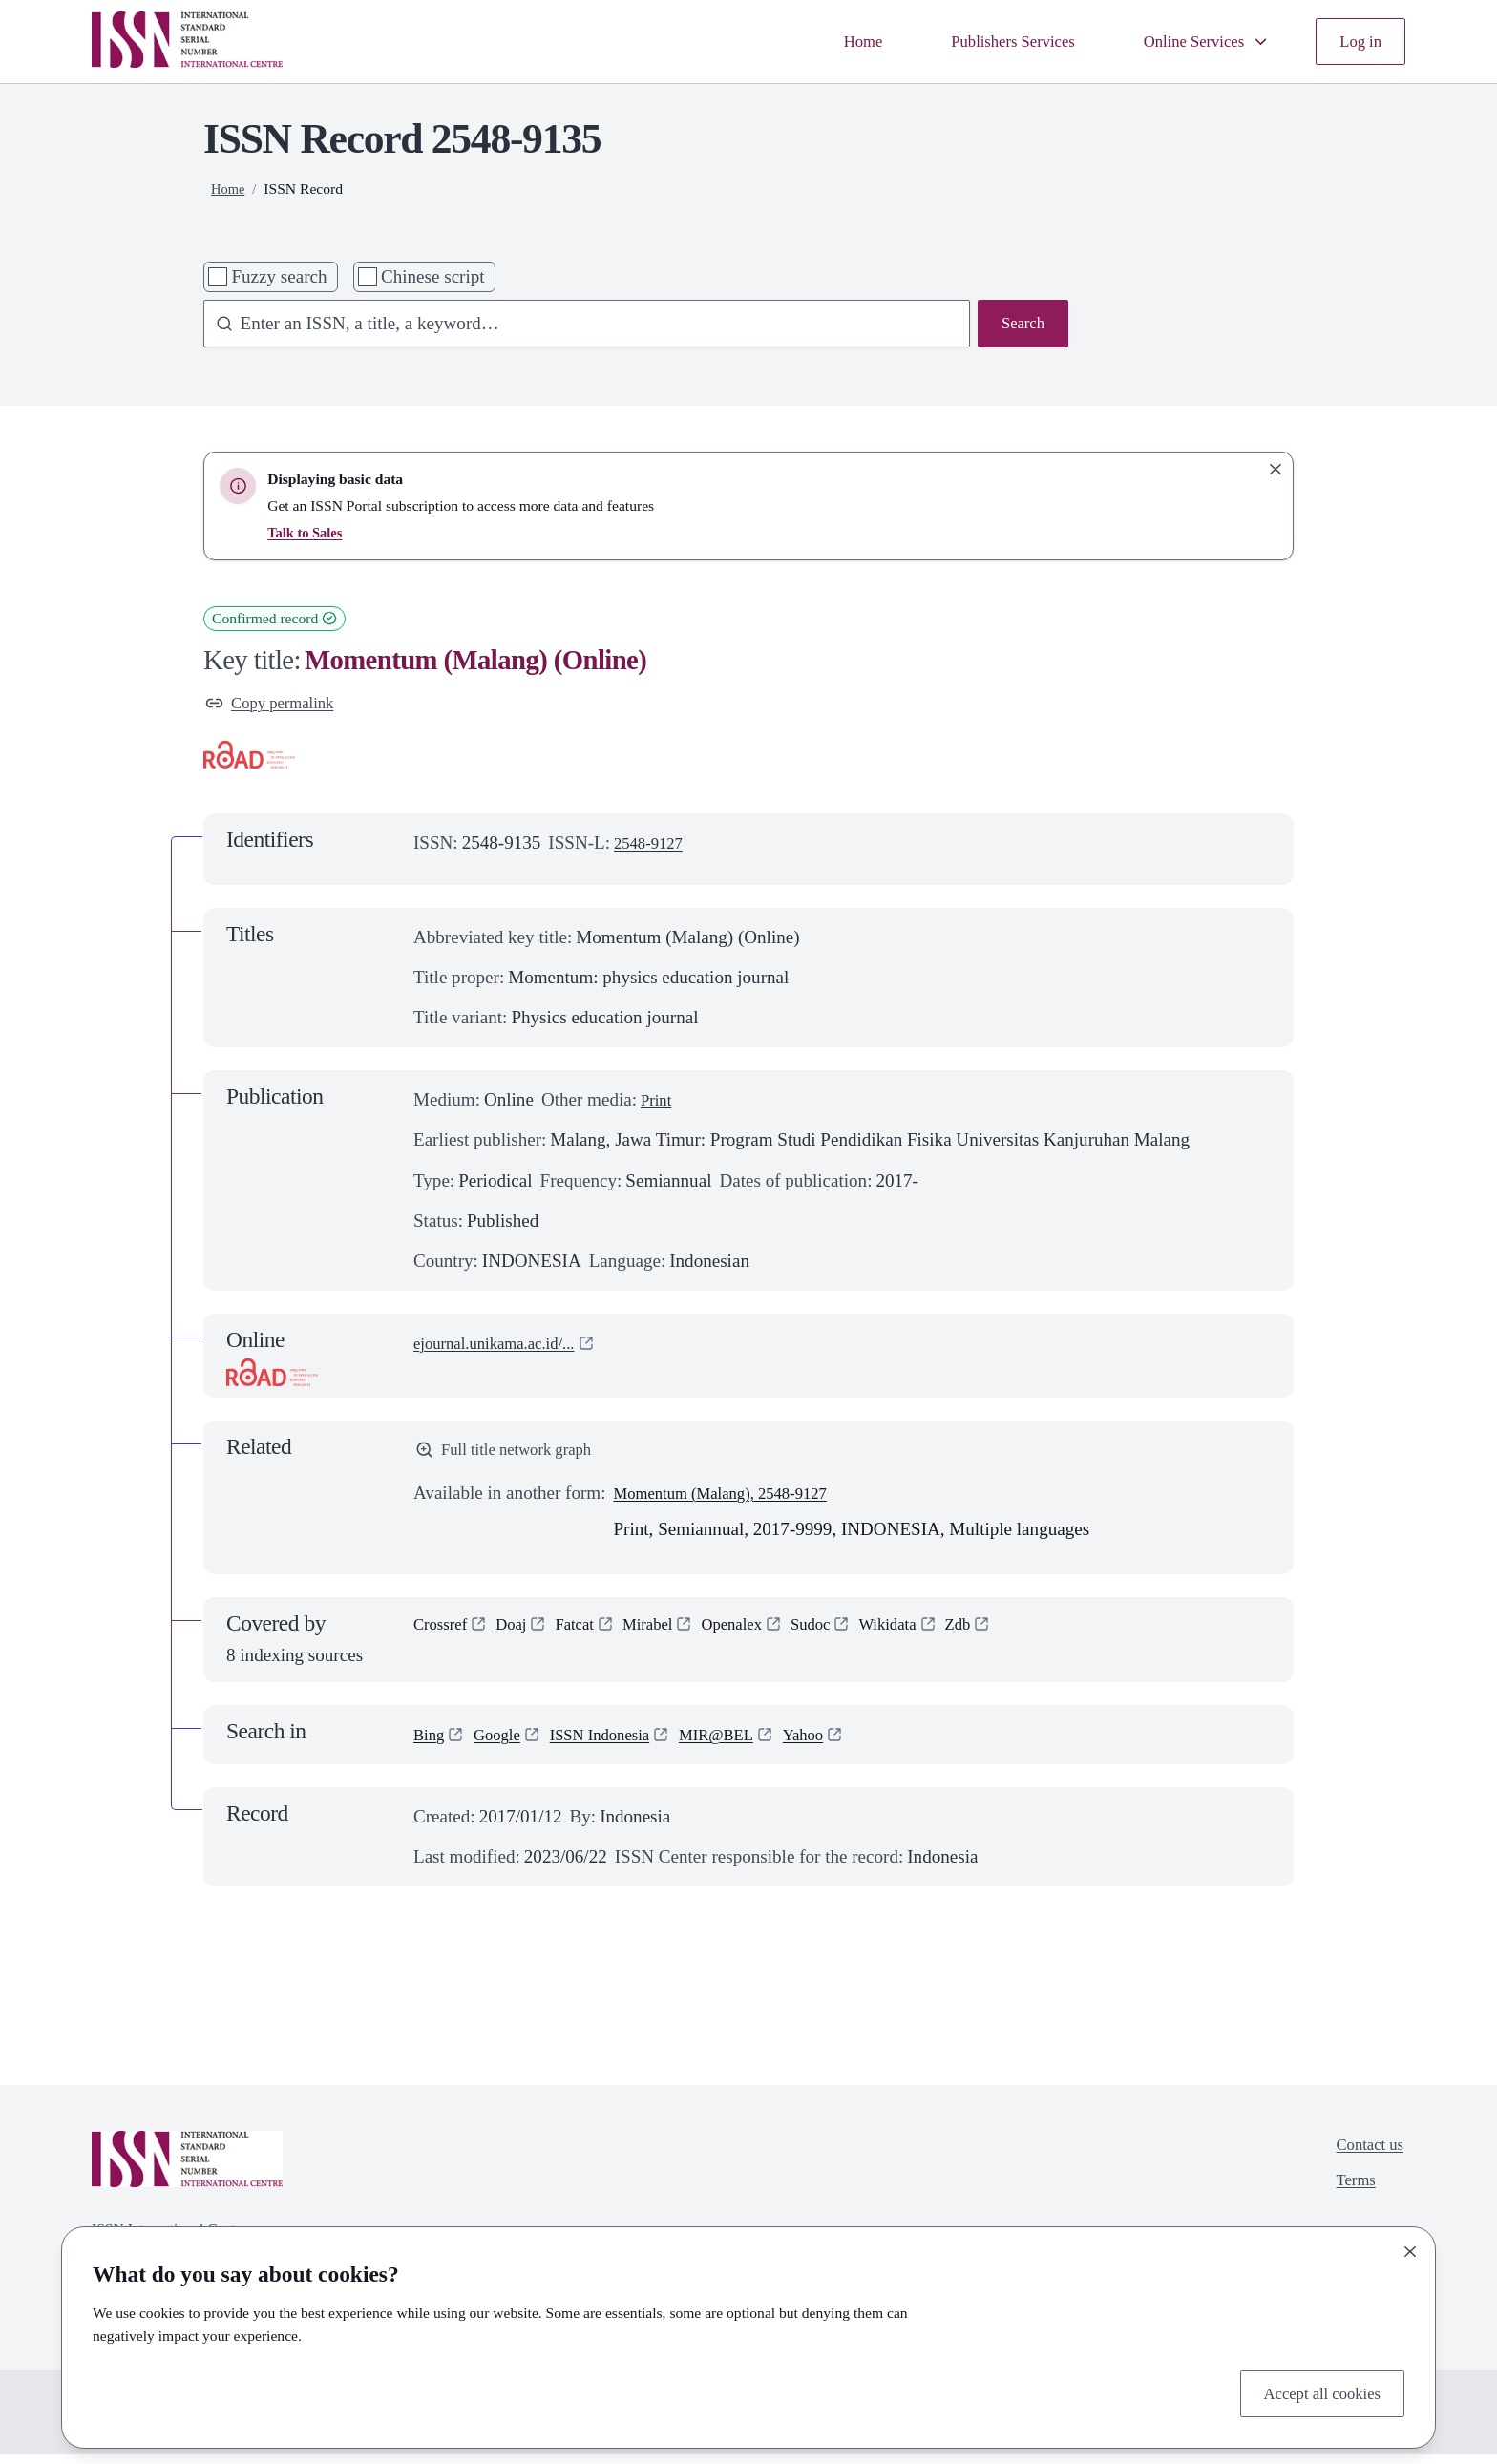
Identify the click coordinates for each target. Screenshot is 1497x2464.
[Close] (1410, 2247)
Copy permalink (277, 705)
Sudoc (849, 1636)
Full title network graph (514, 1456)
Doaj (521, 1636)
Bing (431, 1744)
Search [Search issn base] (1019, 325)
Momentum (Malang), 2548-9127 (735, 1502)
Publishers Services (982, 41)
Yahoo (843, 1744)
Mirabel (669, 1636)
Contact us (1364, 2156)
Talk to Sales (307, 532)
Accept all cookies (1313, 2391)
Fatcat (590, 1636)
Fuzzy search (279, 276)
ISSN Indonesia (618, 1744)
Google (505, 1744)
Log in (1357, 41)
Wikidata (933, 1636)
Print (658, 1104)
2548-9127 (653, 847)
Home (820, 41)
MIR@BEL (748, 1744)
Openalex (762, 1636)
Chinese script (433, 276)
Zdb (1009, 1636)
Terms (1348, 2196)
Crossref (444, 1636)
